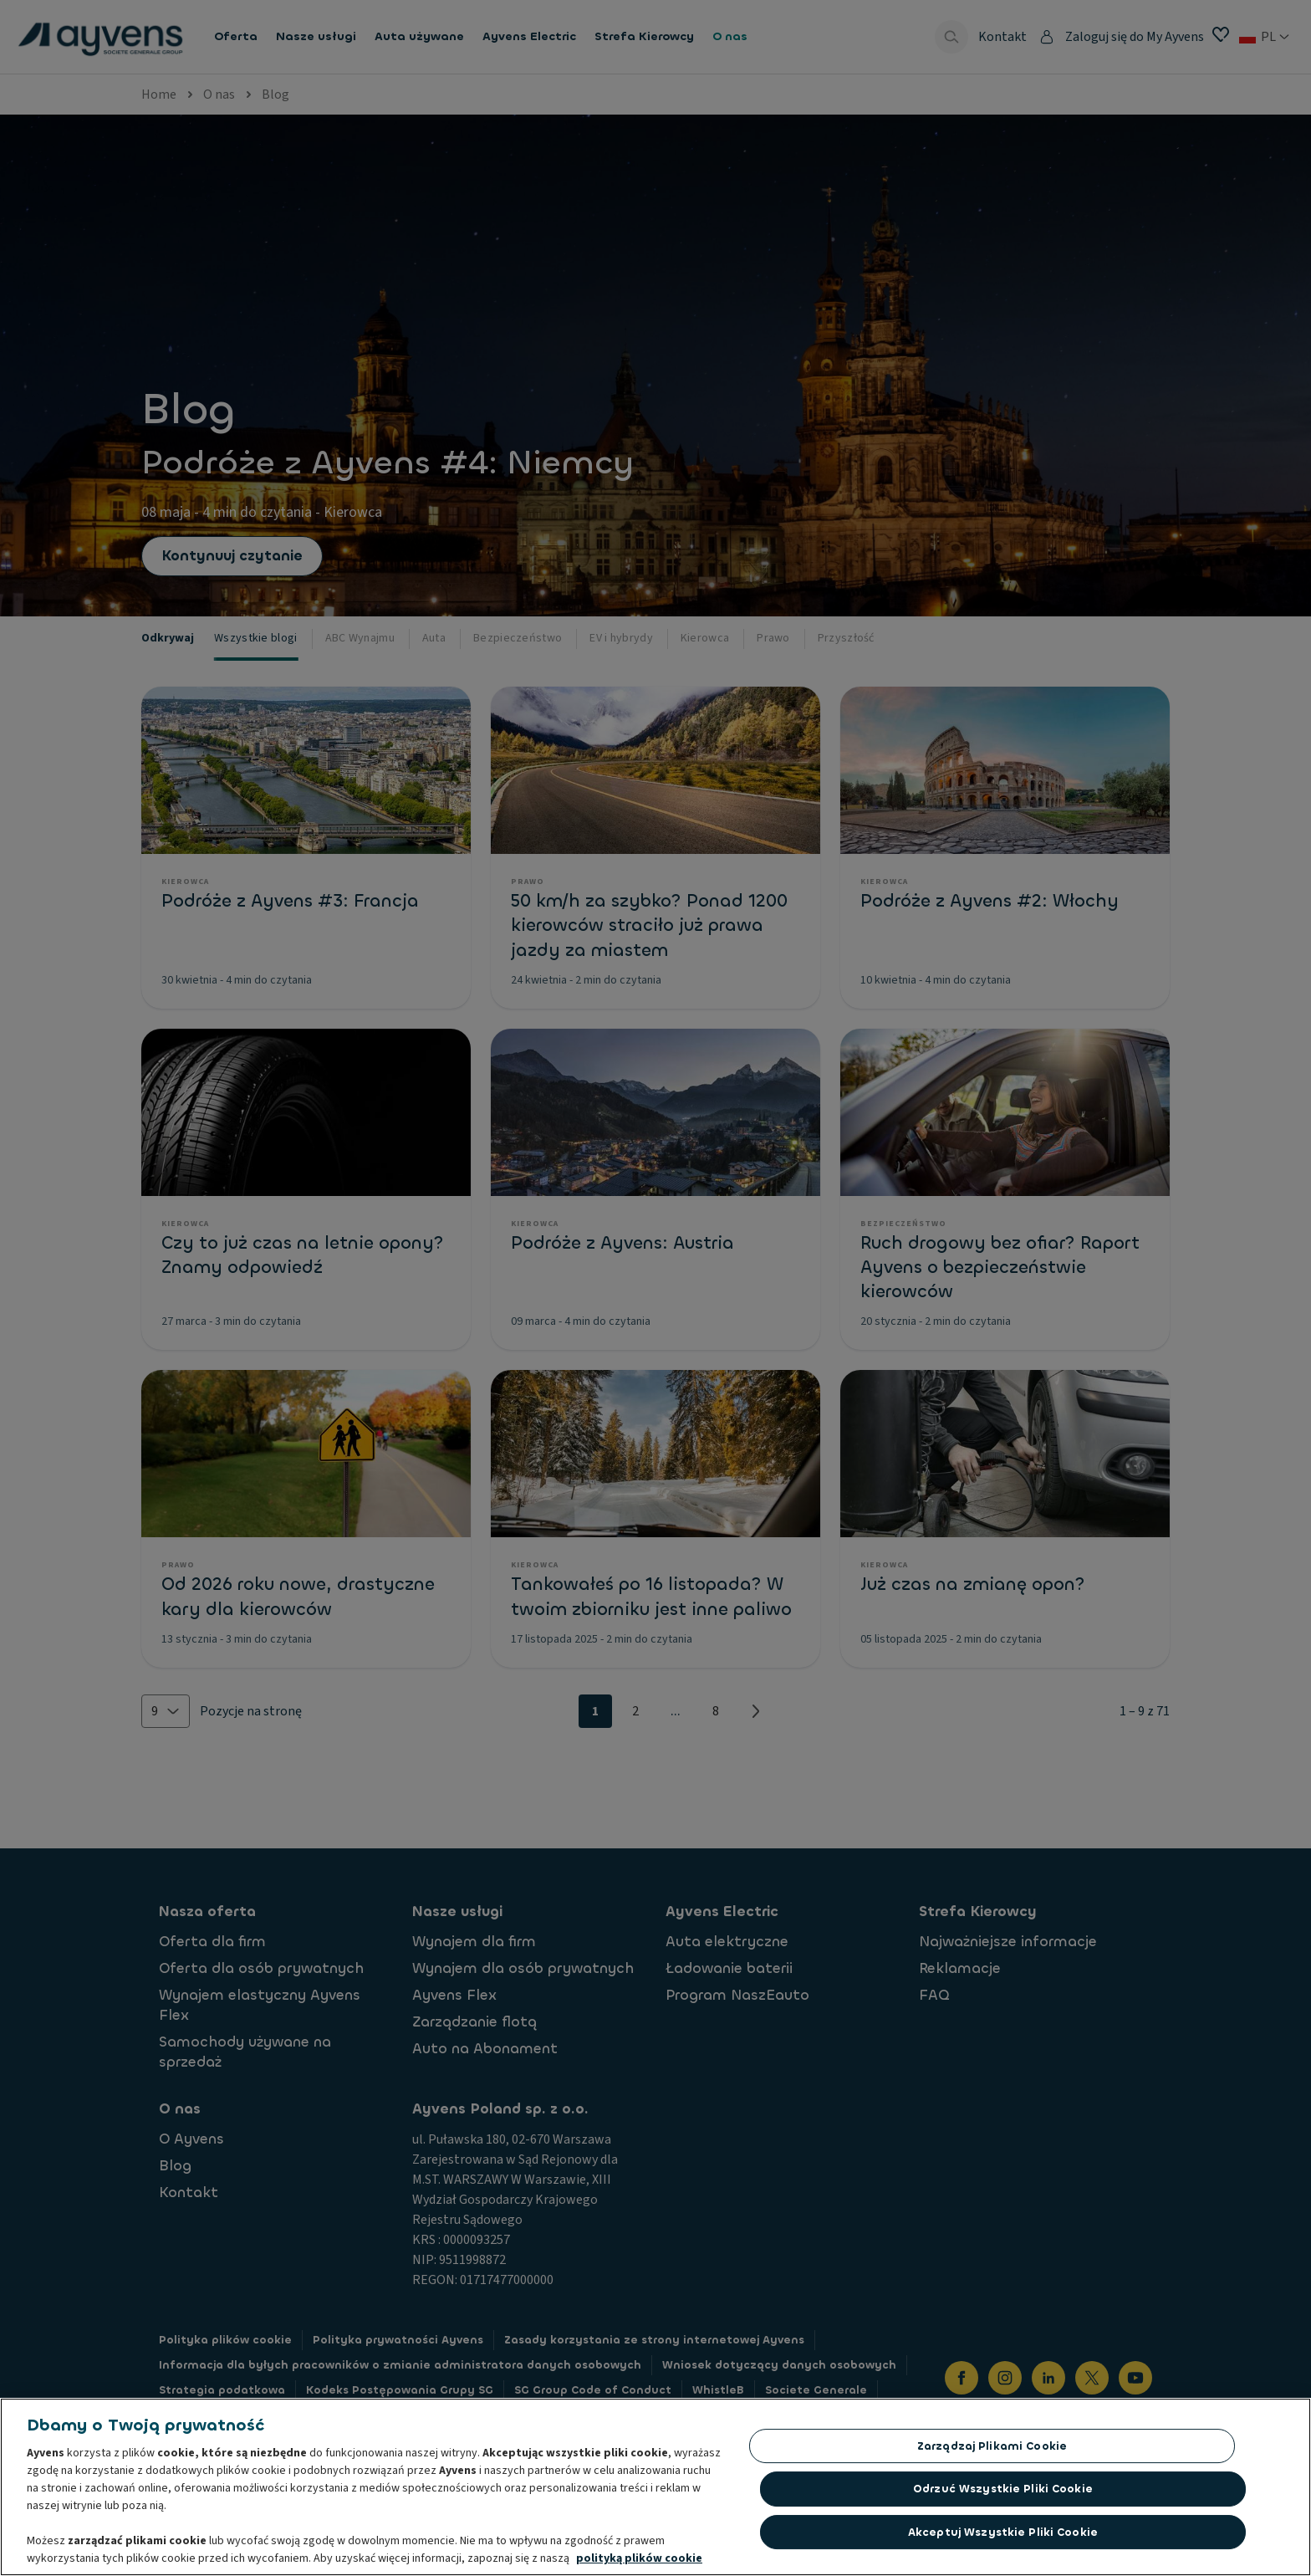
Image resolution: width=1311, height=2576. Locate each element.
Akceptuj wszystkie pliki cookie (1003, 2536)
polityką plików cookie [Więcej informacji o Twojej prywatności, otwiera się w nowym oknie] (639, 2562)
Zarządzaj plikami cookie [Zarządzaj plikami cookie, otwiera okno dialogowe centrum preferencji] (992, 2450)
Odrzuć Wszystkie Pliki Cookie (1003, 2493)
